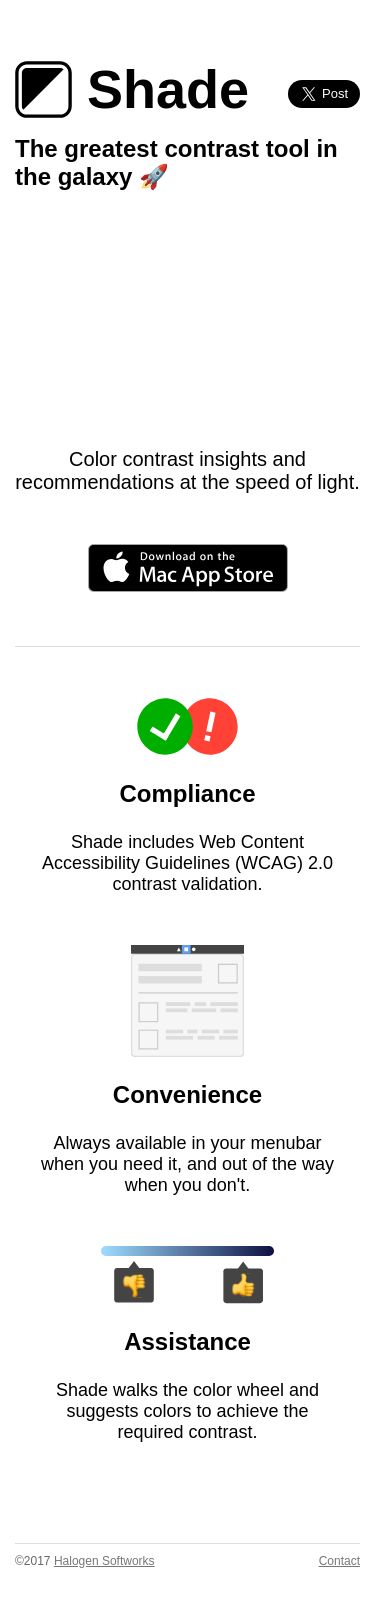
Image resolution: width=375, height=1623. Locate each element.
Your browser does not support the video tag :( (187, 327)
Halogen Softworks (104, 1561)
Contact (339, 1561)
